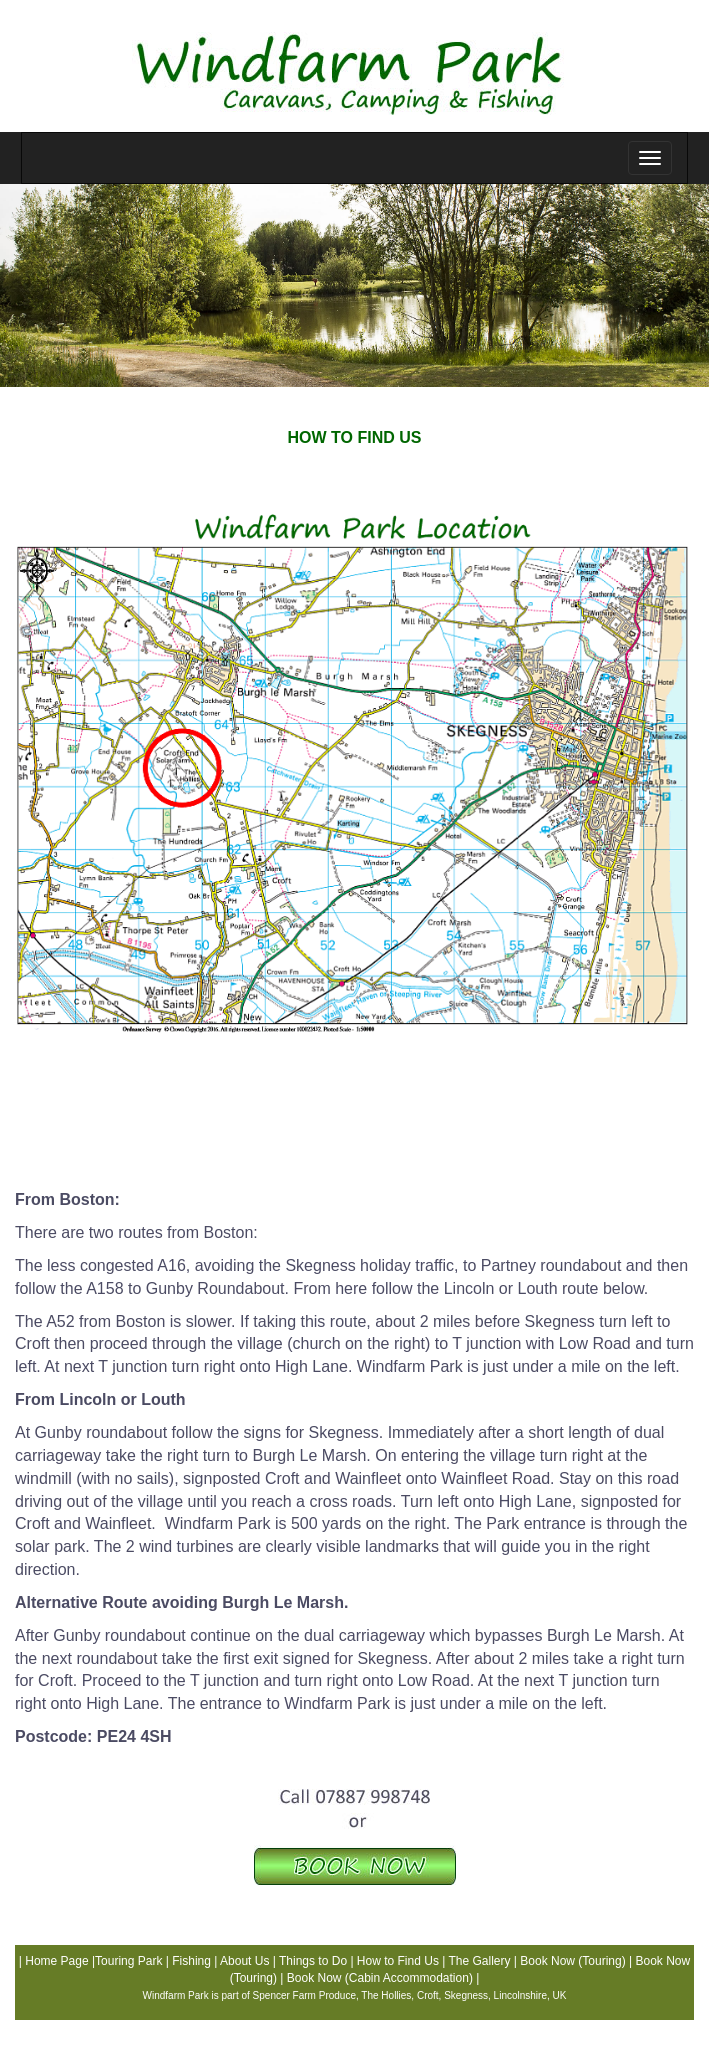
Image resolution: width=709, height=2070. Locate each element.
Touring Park (128, 1961)
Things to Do (313, 1961)
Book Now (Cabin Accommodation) (380, 1978)
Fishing (191, 1961)
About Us (243, 1961)
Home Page (56, 1961)
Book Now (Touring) (572, 1961)
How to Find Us (398, 1961)
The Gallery (479, 1961)
